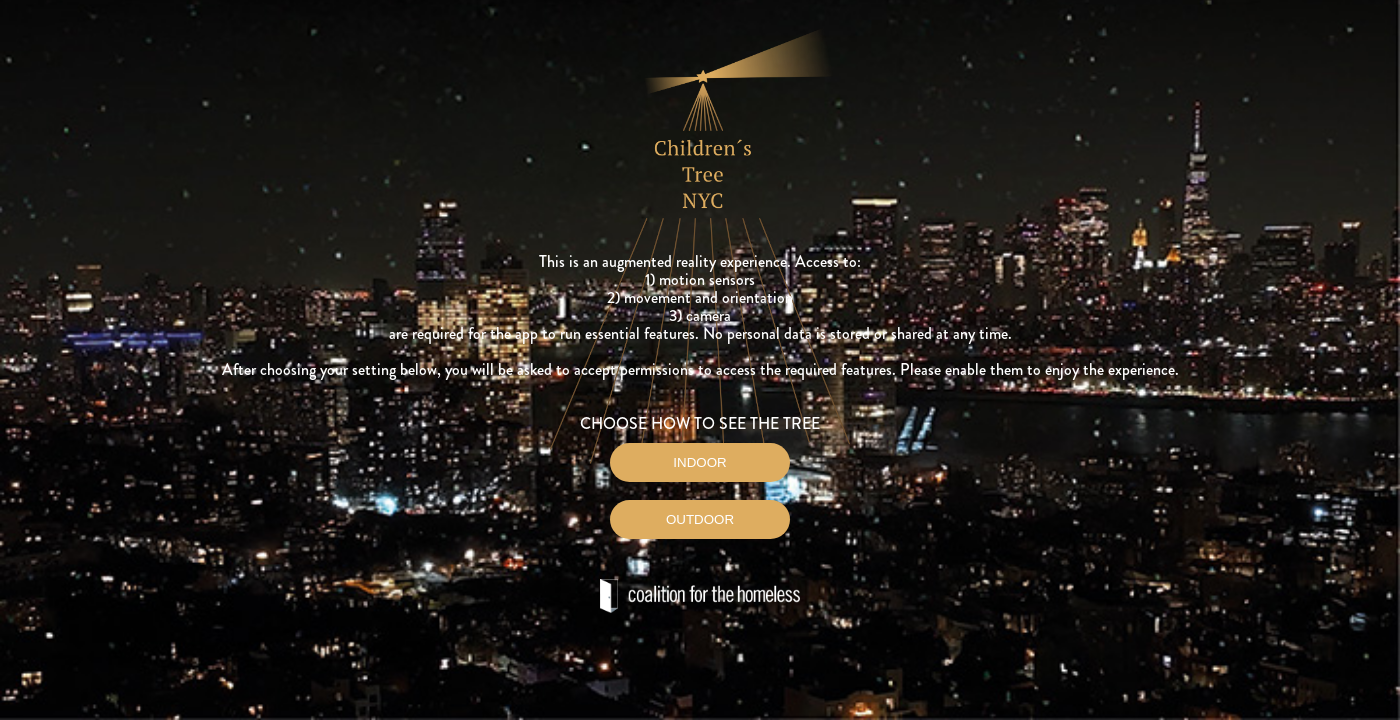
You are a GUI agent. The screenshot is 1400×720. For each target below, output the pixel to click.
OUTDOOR (700, 519)
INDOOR (699, 462)
